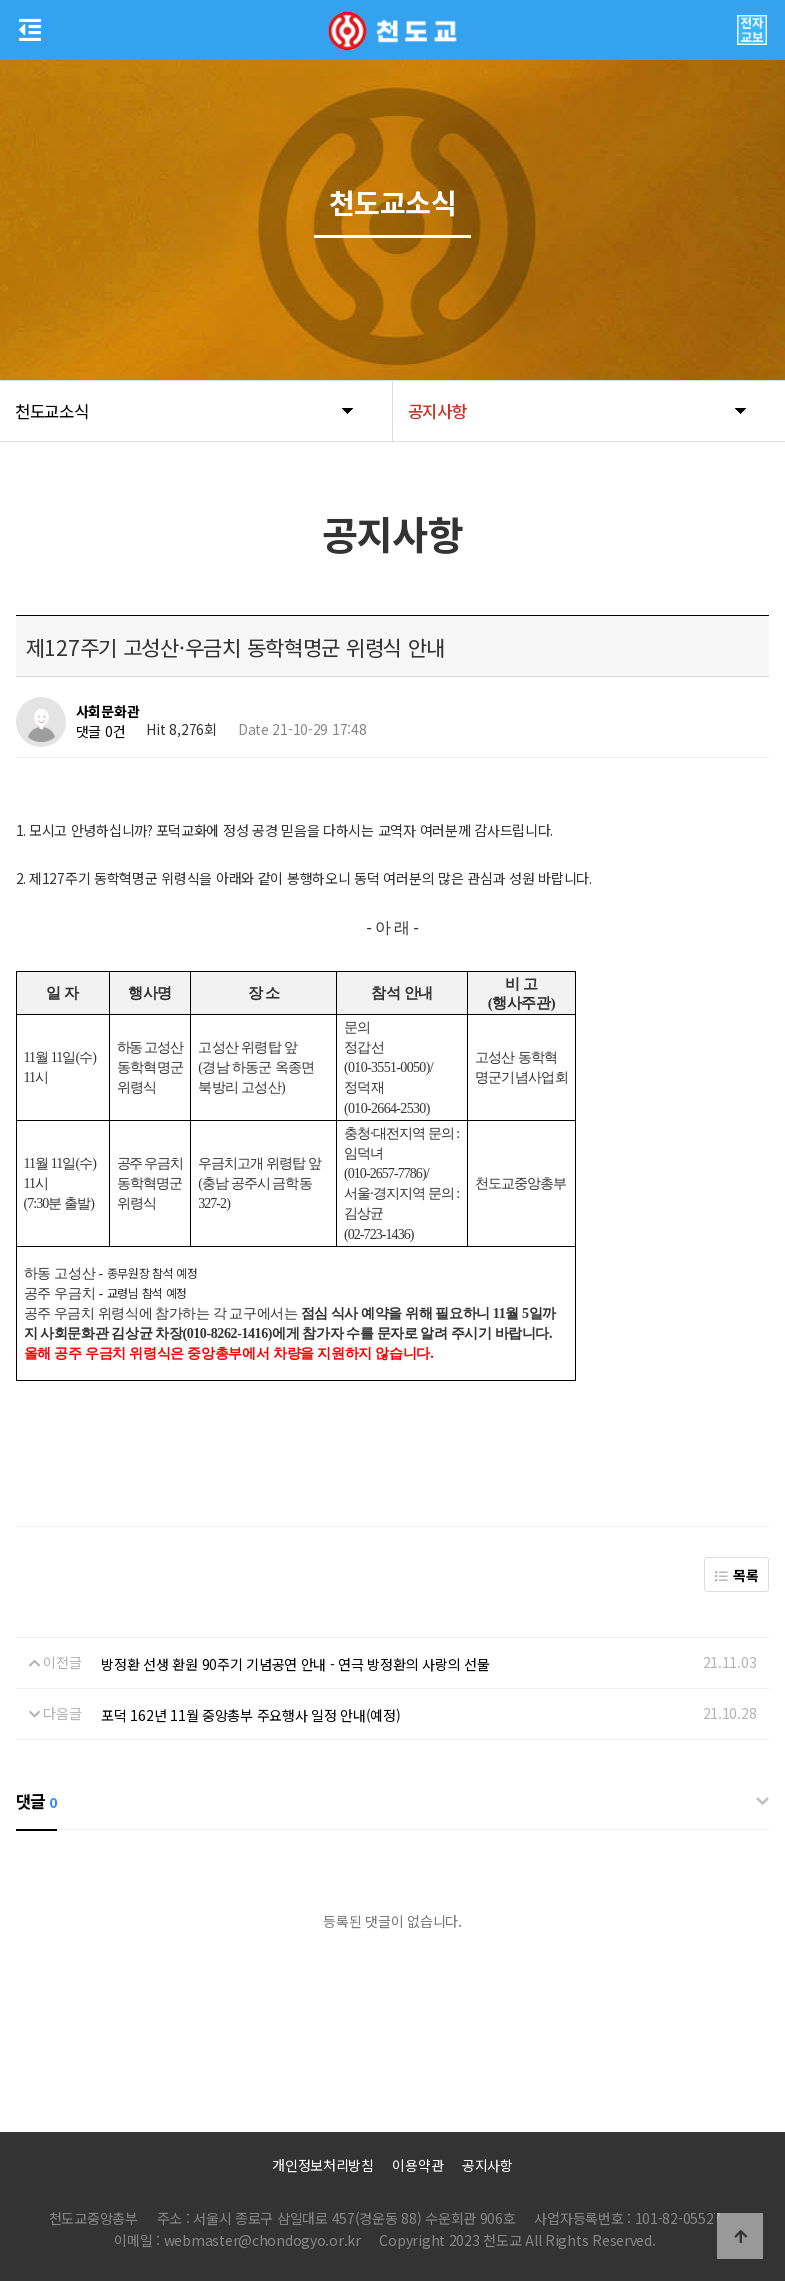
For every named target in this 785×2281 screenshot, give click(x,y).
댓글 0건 (101, 731)
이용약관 (417, 2165)
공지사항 (487, 2165)
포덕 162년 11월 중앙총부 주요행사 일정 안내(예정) (250, 1715)
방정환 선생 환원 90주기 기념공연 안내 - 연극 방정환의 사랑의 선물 (295, 1664)
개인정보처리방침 (323, 2165)
